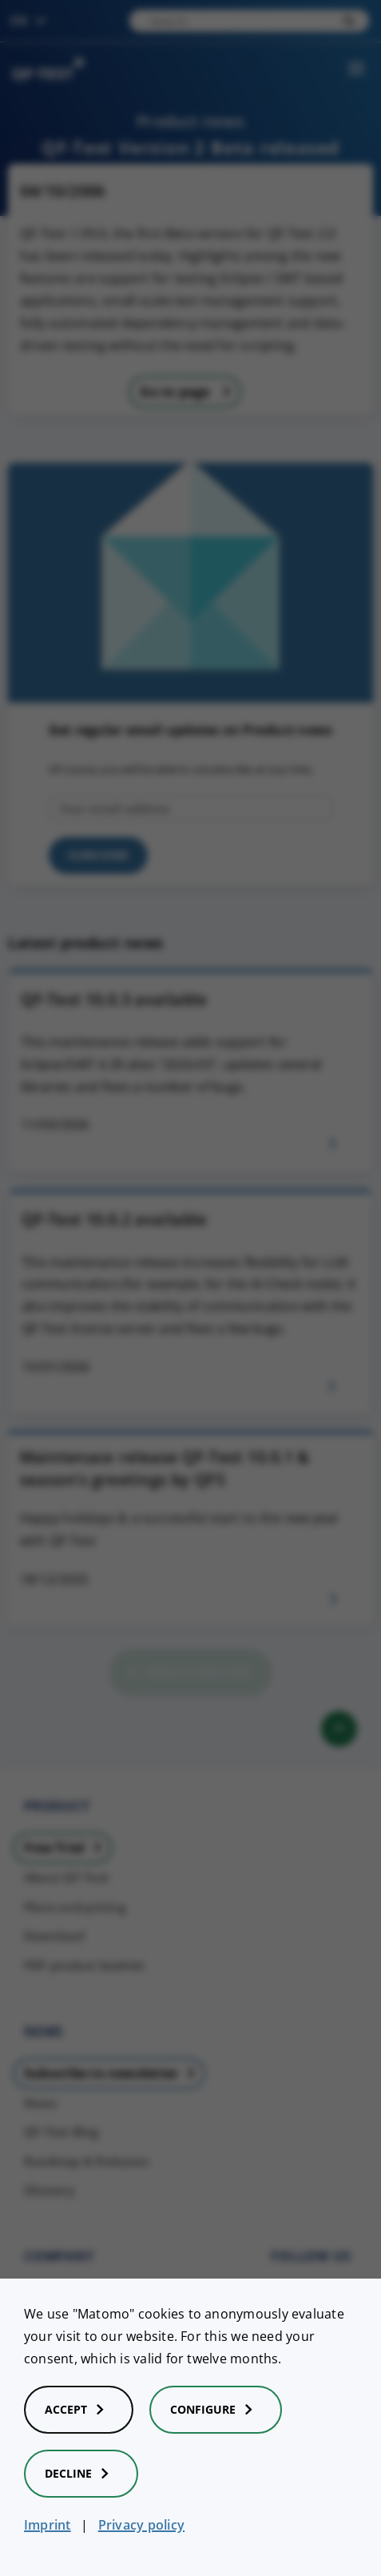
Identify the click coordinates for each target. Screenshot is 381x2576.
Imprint (47, 2525)
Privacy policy (141, 2525)
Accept (79, 2409)
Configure (215, 2409)
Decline (81, 2473)
